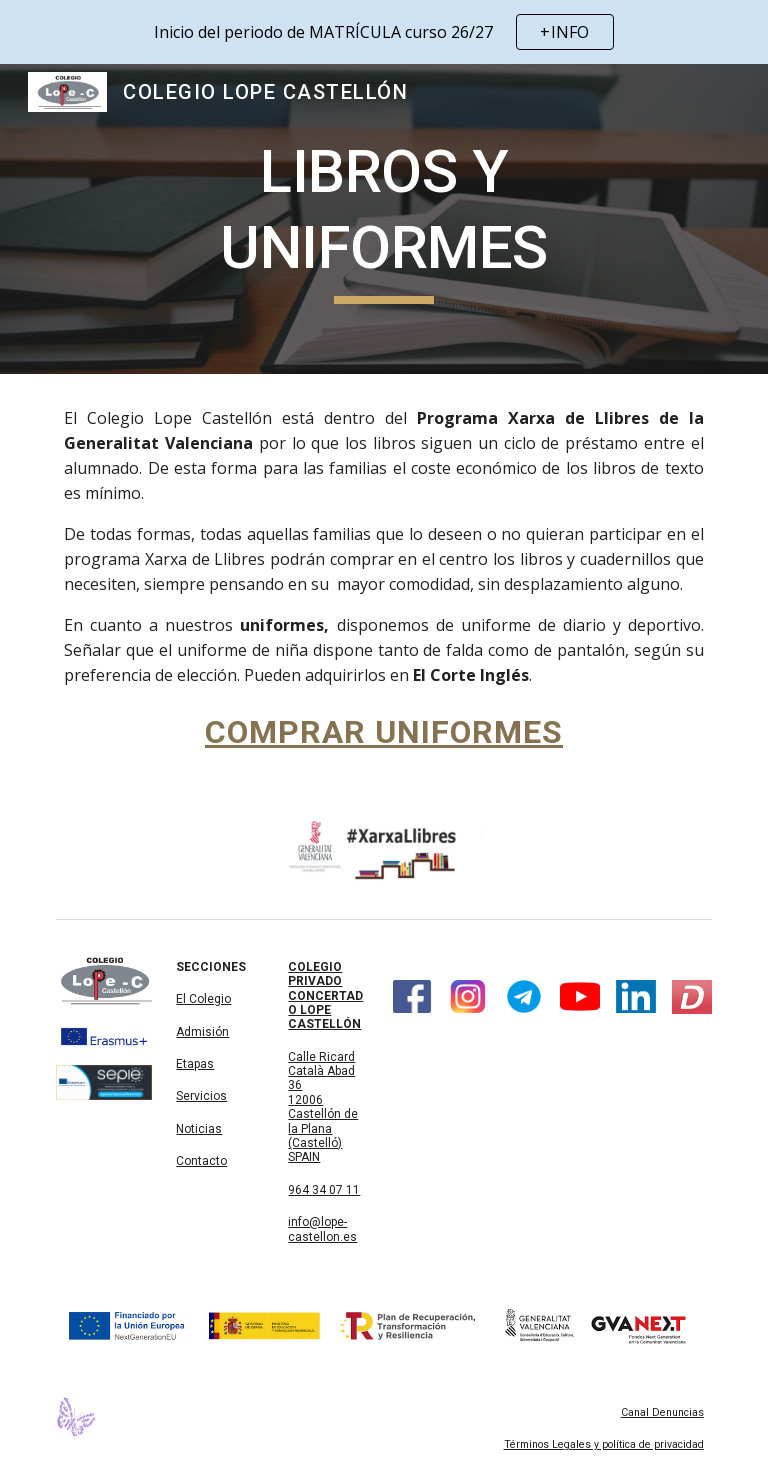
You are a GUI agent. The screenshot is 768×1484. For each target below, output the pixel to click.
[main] (383, 218)
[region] (384, 32)
